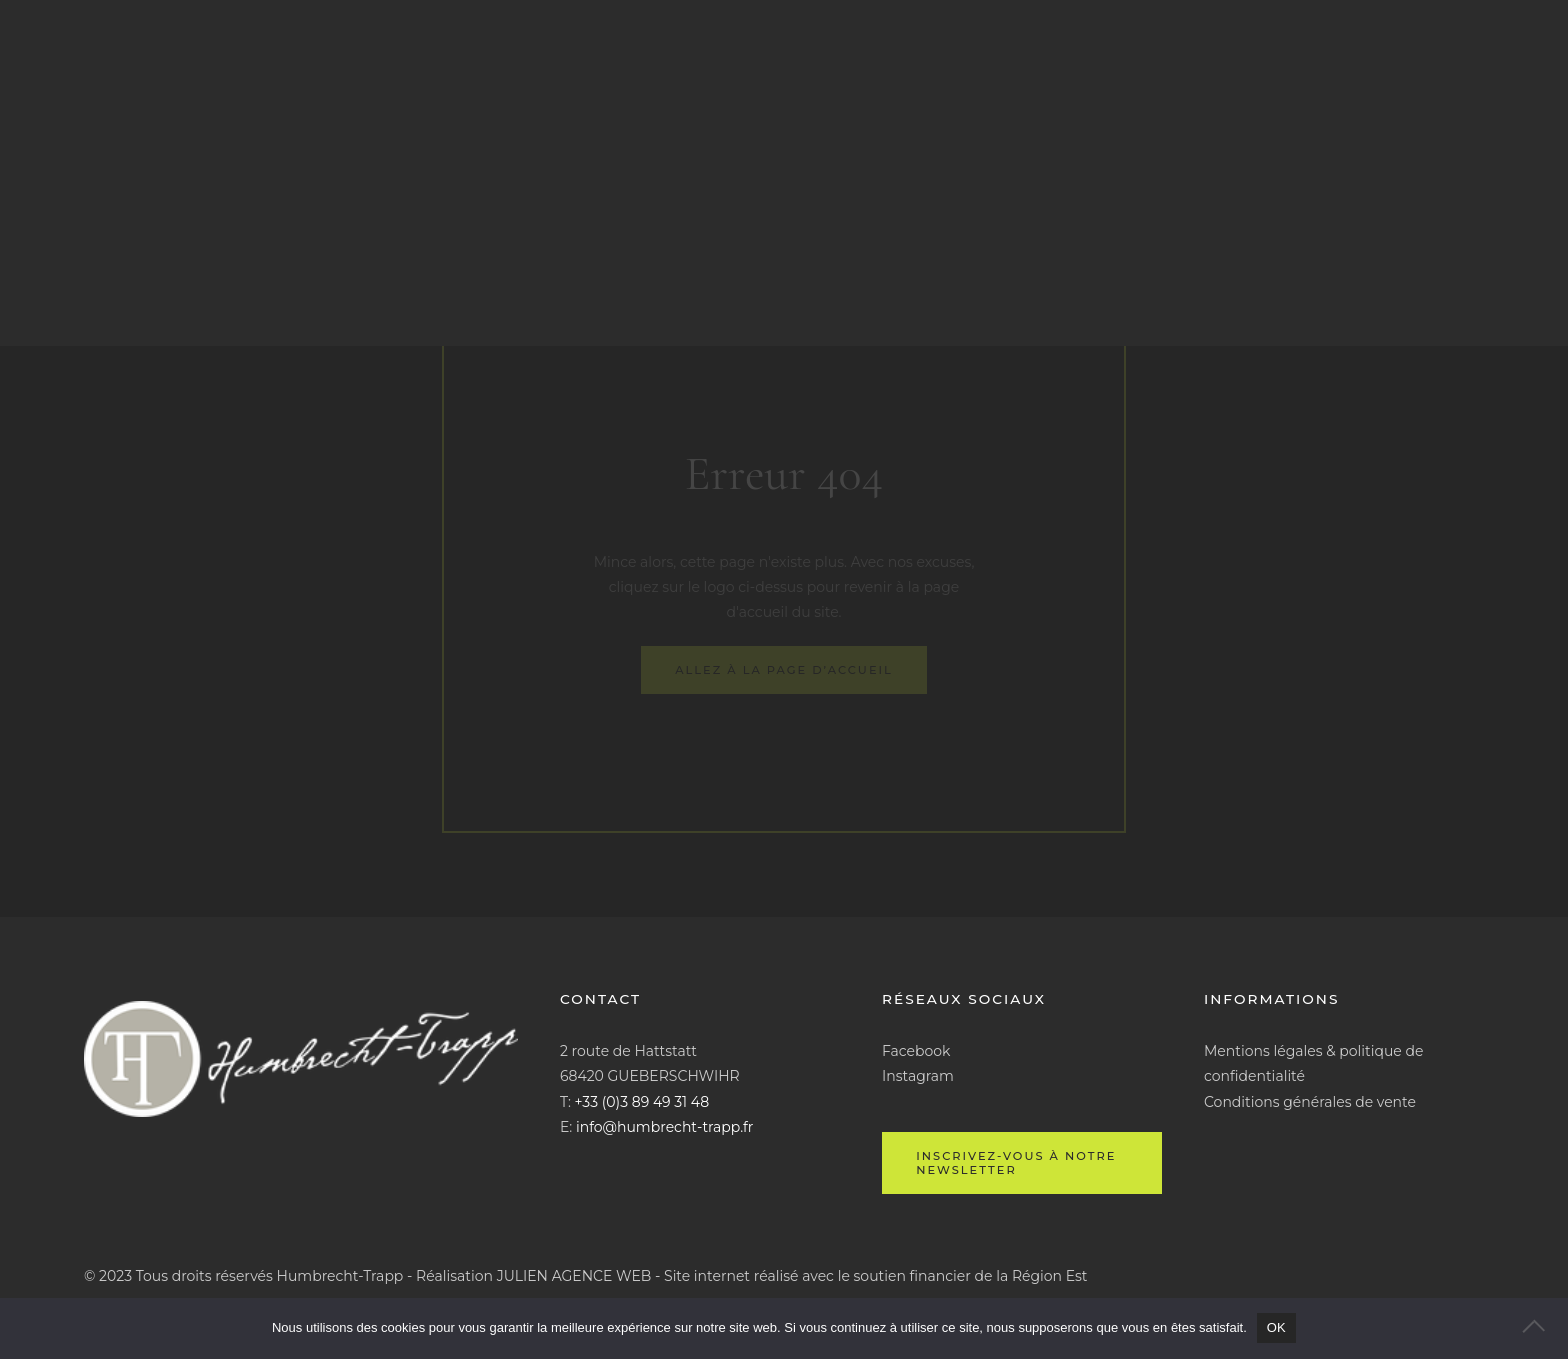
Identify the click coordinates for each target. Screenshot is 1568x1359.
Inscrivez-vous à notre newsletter (1016, 1163)
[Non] (1543, 1328)
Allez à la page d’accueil (784, 670)
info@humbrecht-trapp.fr (665, 1127)
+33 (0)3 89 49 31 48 (642, 1102)
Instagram (918, 1076)
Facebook (916, 1051)
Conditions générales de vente (1310, 1102)
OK (1276, 1327)
